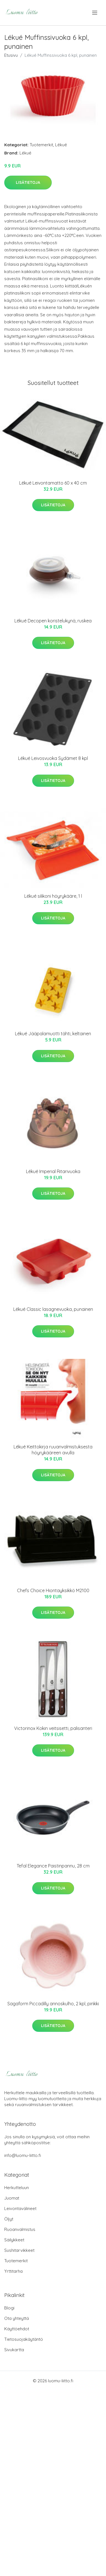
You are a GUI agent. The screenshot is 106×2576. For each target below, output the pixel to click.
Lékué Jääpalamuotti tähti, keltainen (53, 1033)
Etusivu (11, 55)
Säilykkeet (14, 2239)
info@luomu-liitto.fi (22, 2155)
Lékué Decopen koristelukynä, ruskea (53, 621)
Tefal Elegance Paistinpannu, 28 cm (53, 1866)
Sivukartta (14, 2349)
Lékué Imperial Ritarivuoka (53, 1171)
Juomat (11, 2198)
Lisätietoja (28, 182)
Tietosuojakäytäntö (23, 2339)
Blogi (9, 2308)
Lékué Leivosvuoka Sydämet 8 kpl (53, 758)
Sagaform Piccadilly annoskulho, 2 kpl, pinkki (53, 2003)
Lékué (61, 144)
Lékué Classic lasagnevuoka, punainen (53, 1309)
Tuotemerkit (41, 144)
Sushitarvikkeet (19, 2250)
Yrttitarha (13, 2271)
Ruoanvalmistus (19, 2229)
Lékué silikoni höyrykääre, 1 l (53, 896)
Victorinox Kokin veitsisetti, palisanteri (53, 1728)
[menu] (95, 12)
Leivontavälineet (20, 2208)
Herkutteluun (16, 2187)
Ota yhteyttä (16, 2318)
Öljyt (8, 2219)
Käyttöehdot (16, 2328)
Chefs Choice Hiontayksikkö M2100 (53, 1590)
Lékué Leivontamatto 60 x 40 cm (53, 483)
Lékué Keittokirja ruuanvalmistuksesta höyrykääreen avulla (53, 1449)
